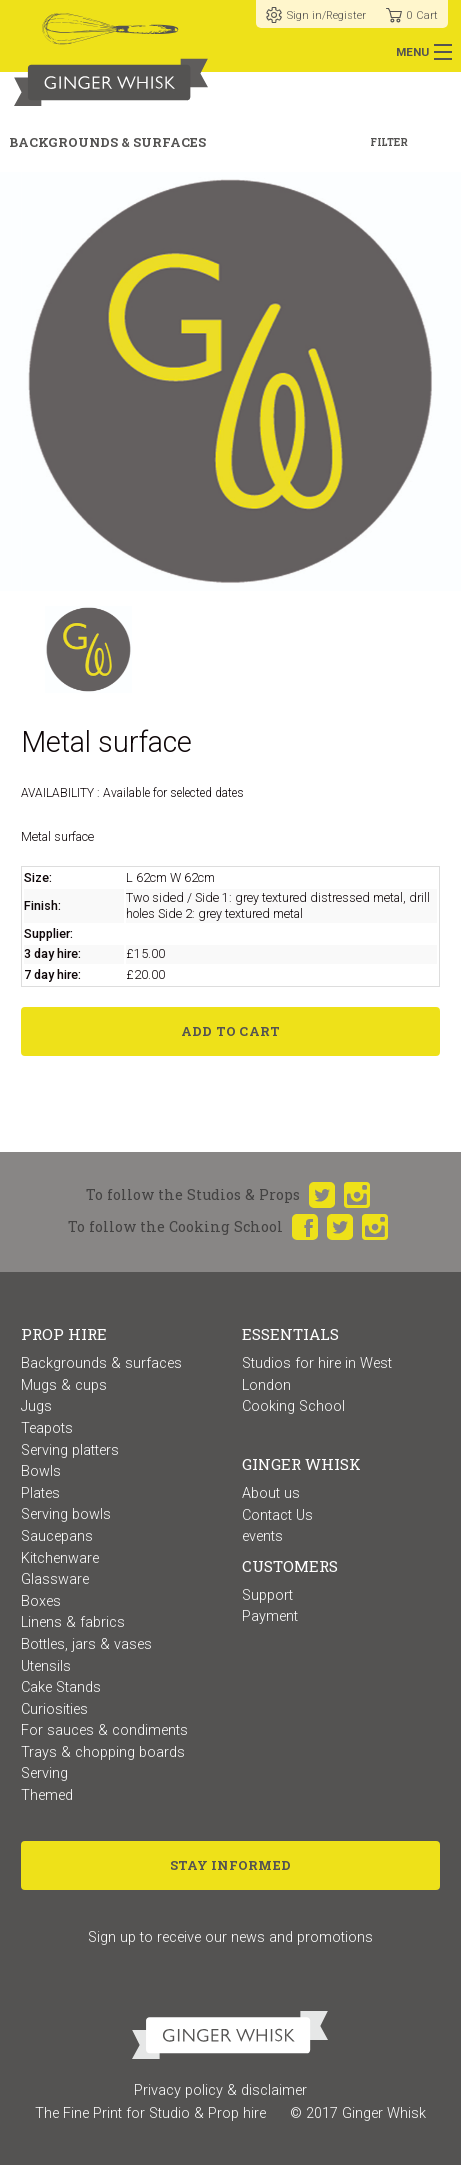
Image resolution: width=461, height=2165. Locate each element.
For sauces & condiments (104, 1730)
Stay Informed (230, 1865)
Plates (40, 1493)
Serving (44, 1773)
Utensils (46, 1666)
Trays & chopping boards (103, 1752)
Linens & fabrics (73, 1622)
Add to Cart (231, 1031)
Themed (47, 1795)
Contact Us (277, 1515)
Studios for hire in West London (317, 1374)
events (262, 1536)
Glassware (55, 1579)
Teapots (47, 1428)
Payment (270, 1616)
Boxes (41, 1601)
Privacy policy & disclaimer (220, 2090)
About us (271, 1493)
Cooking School (293, 1406)
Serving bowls (66, 1514)
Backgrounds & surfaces (101, 1363)
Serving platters (70, 1450)
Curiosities (54, 1709)
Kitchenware (60, 1558)
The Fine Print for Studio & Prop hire (150, 2113)
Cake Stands (61, 1687)
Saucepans (57, 1536)
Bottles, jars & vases (86, 1644)
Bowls (41, 1471)
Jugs (36, 1406)
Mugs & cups (64, 1385)
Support (267, 1595)
